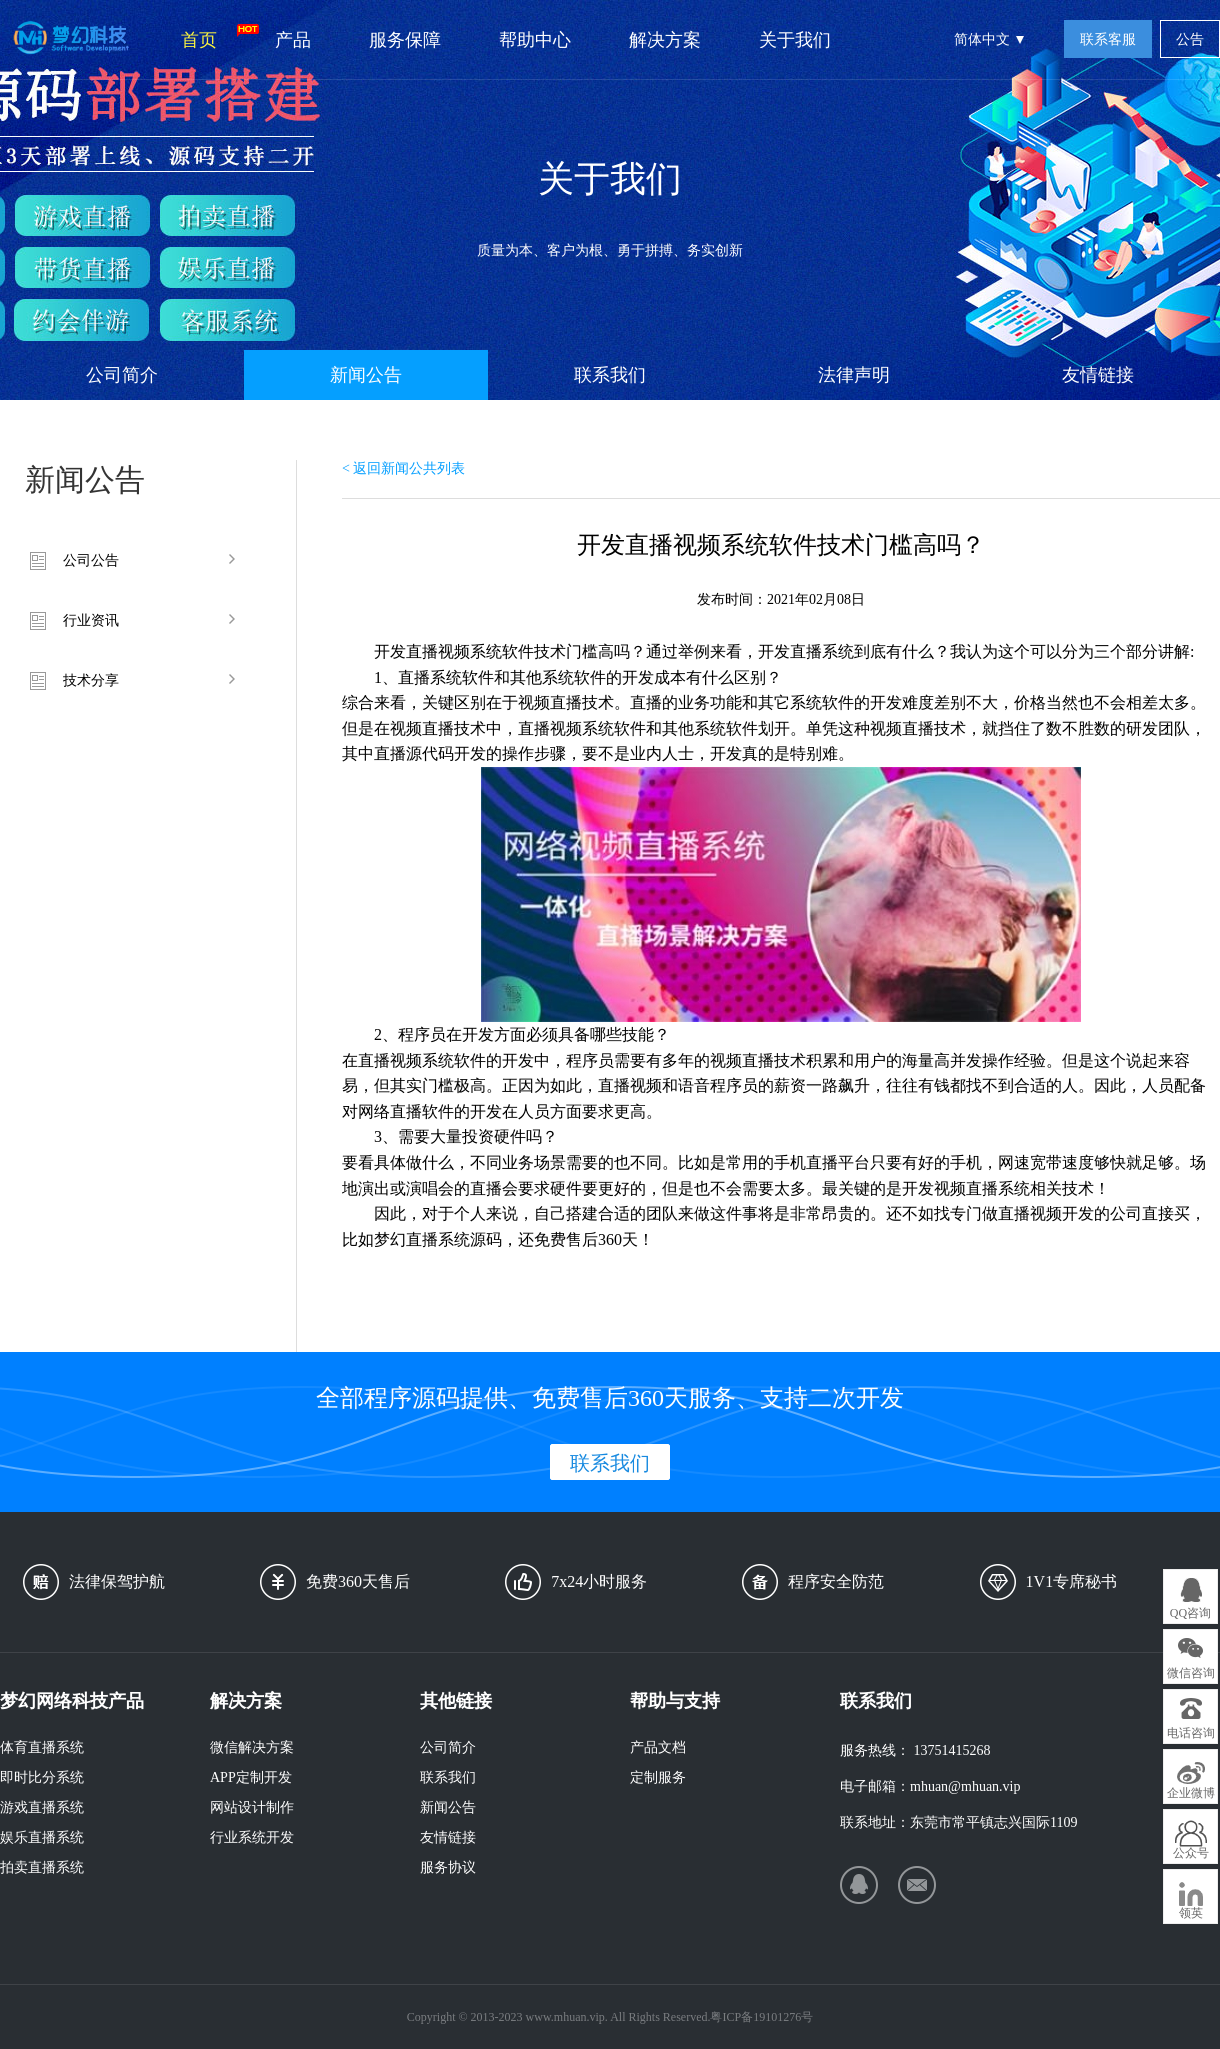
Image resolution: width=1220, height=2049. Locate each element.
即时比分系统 (42, 1777)
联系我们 (610, 375)
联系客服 (1108, 39)
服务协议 (448, 1867)
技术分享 (91, 680)
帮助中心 (535, 40)
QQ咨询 (1190, 1613)
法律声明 (854, 375)
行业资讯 (91, 620)
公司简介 (122, 375)
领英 (1191, 1913)
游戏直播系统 (42, 1807)
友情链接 (1098, 375)
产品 (293, 40)
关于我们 (795, 40)
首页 (213, 37)
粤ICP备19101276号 (761, 2017)
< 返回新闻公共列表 (403, 468)
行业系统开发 (252, 1837)
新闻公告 (366, 375)
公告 (1190, 39)
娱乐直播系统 (42, 1837)
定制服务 (658, 1777)
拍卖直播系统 (42, 1867)
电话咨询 (1191, 1733)
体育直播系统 (42, 1747)
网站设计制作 (252, 1807)
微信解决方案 (252, 1747)
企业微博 (1191, 1793)
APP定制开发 (251, 1777)
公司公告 (91, 560)
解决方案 (665, 40)
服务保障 (405, 40)
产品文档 (658, 1747)
